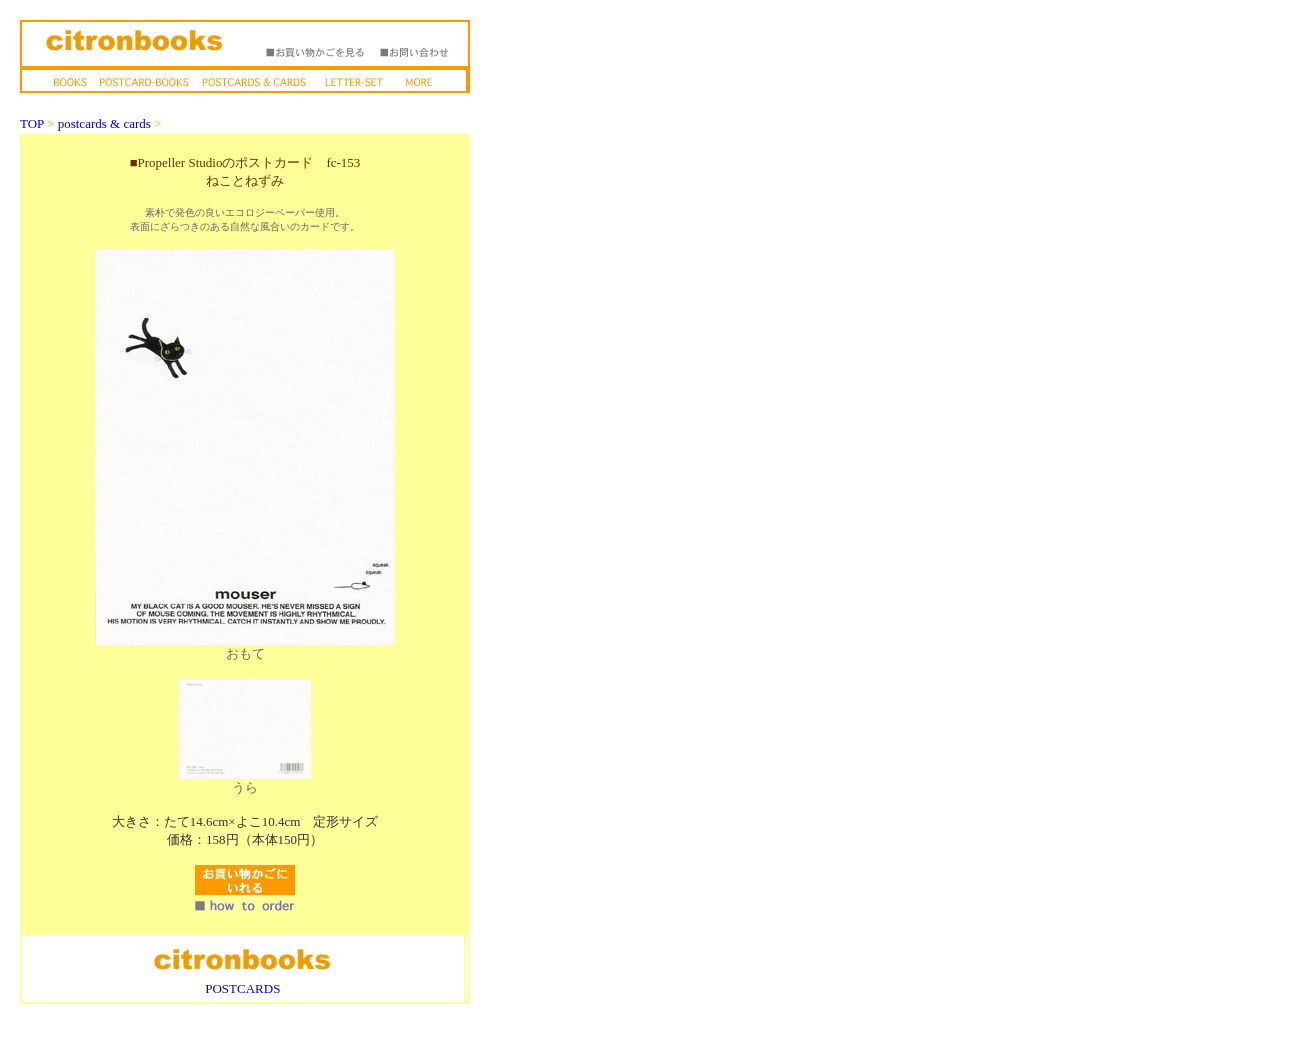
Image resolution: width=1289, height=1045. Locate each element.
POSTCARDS (242, 988)
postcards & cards (104, 123)
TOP (32, 123)
